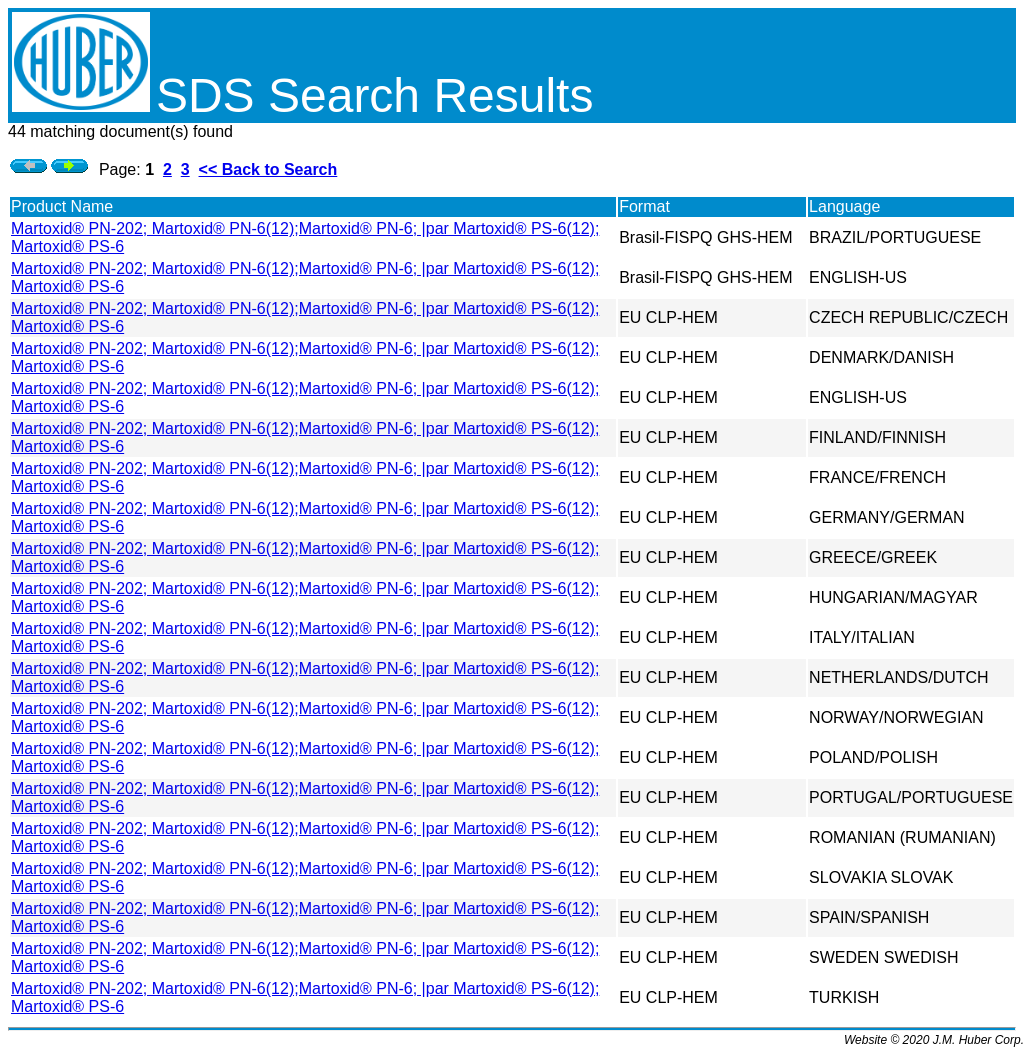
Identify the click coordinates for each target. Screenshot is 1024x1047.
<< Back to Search (268, 169)
